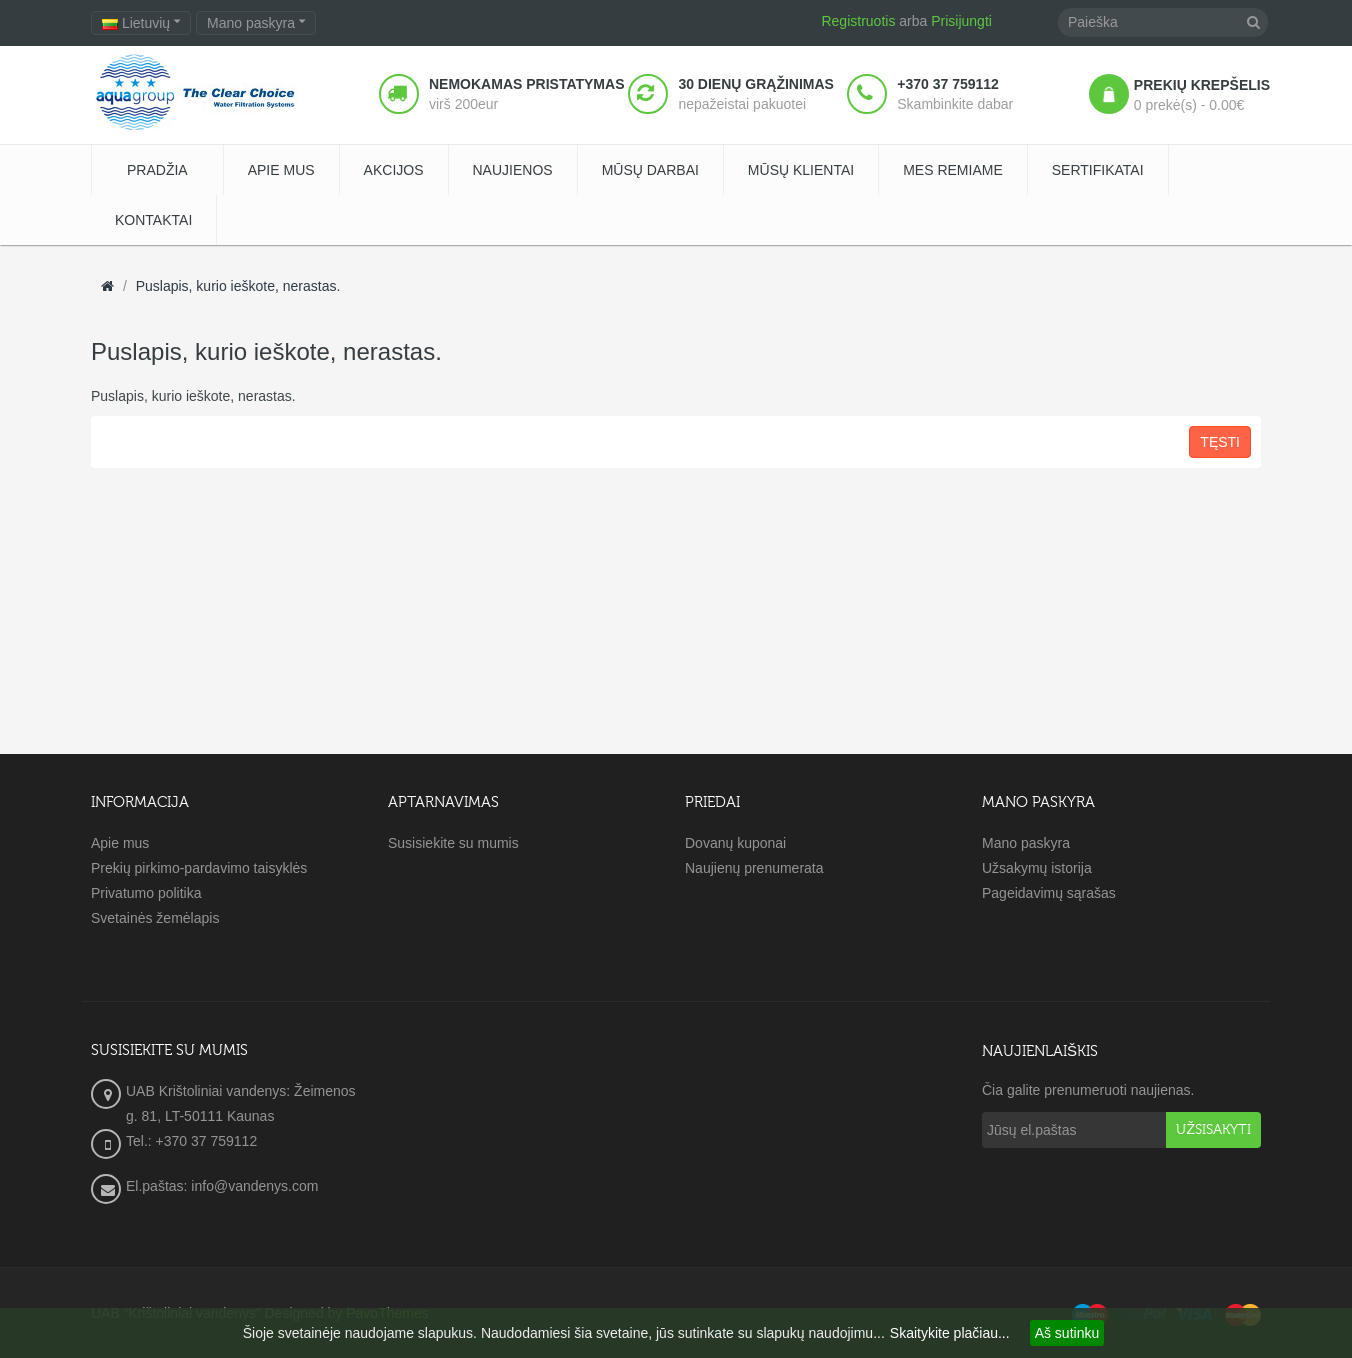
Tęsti (1220, 442)
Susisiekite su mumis (453, 843)
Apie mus (120, 843)
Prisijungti (961, 21)
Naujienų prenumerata (754, 868)
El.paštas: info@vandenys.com (224, 1186)
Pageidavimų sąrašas (1049, 893)
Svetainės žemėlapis (155, 918)
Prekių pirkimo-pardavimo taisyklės (199, 868)
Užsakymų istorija (1037, 868)
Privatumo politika (146, 893)
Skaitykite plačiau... (950, 1333)
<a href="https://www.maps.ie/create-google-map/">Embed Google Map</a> (676, 1132)
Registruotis (858, 21)
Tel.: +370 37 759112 (191, 1141)
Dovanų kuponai (735, 843)
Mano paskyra (1026, 843)
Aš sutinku (1067, 1333)
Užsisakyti (1213, 1130)
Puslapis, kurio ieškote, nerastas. (238, 286)
